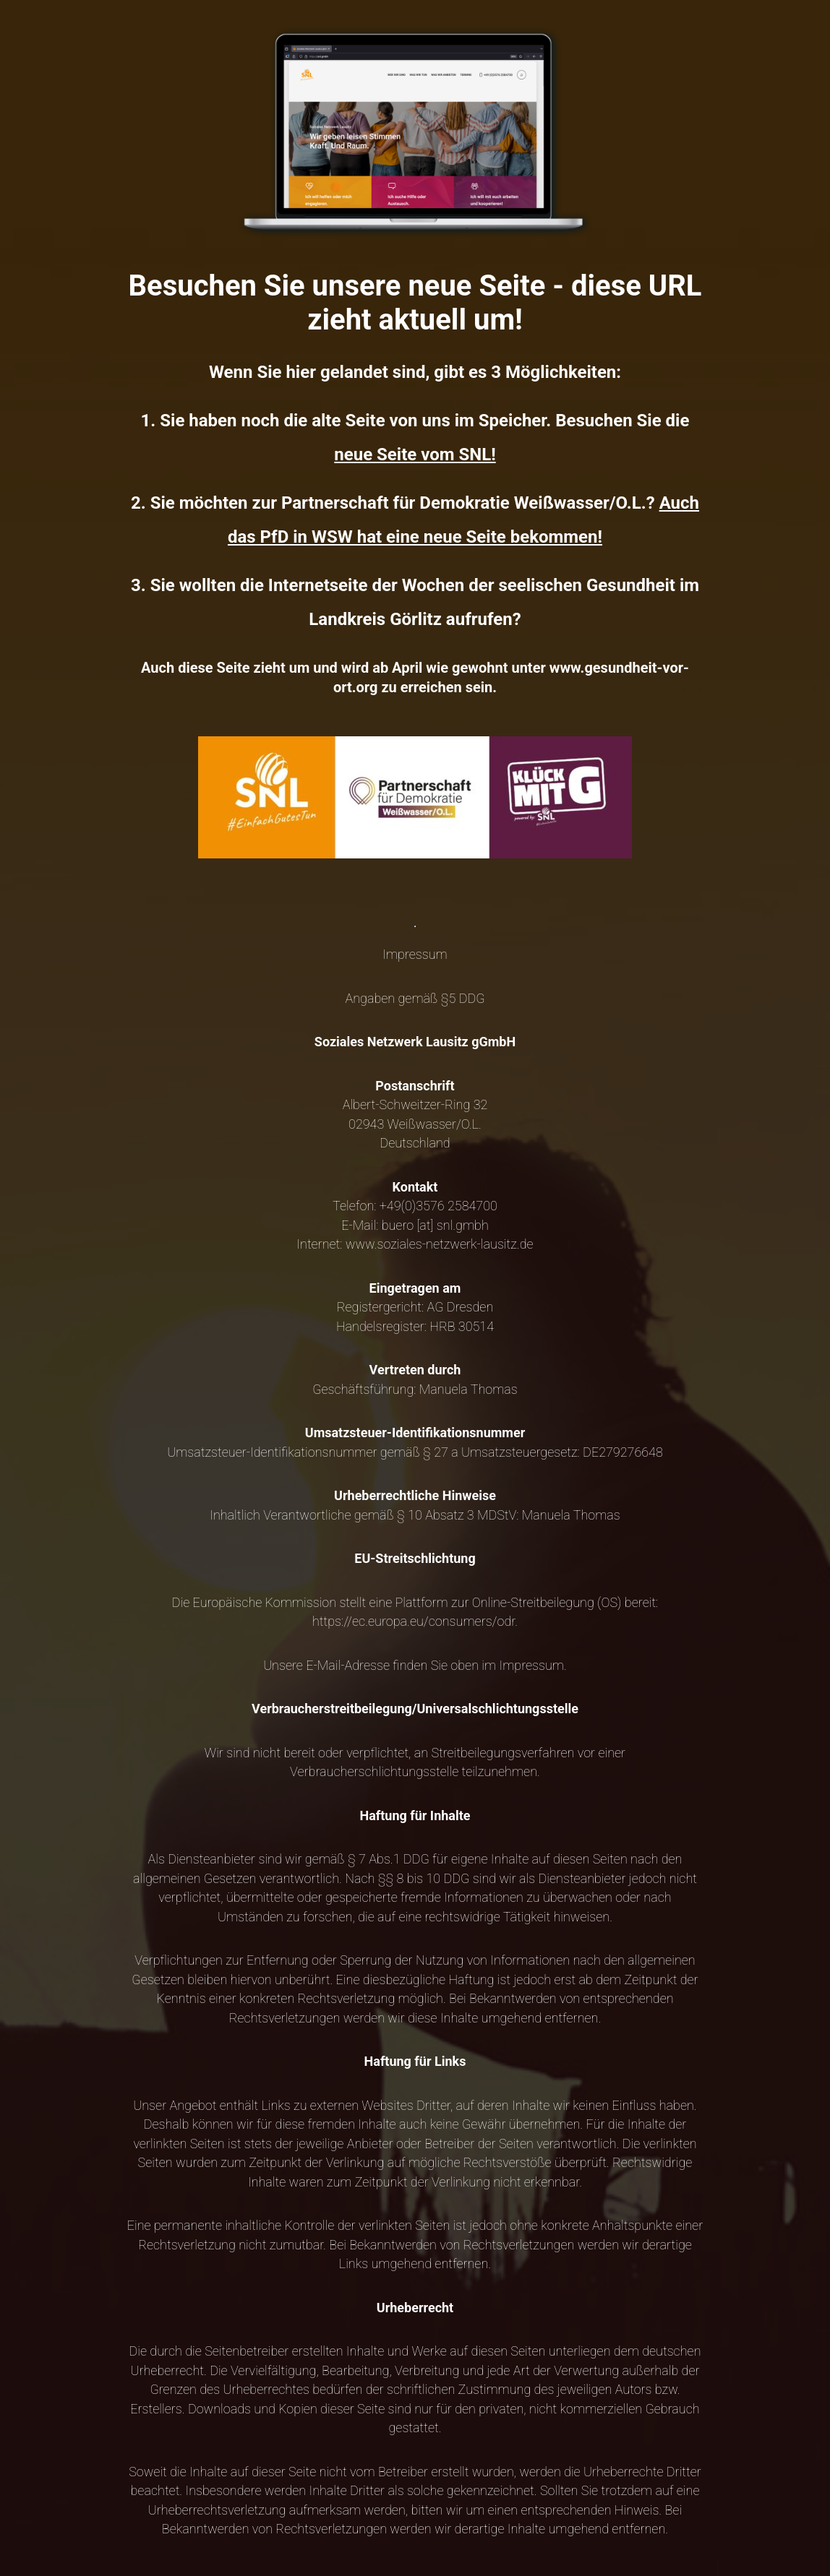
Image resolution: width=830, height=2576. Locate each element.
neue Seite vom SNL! (414, 454)
